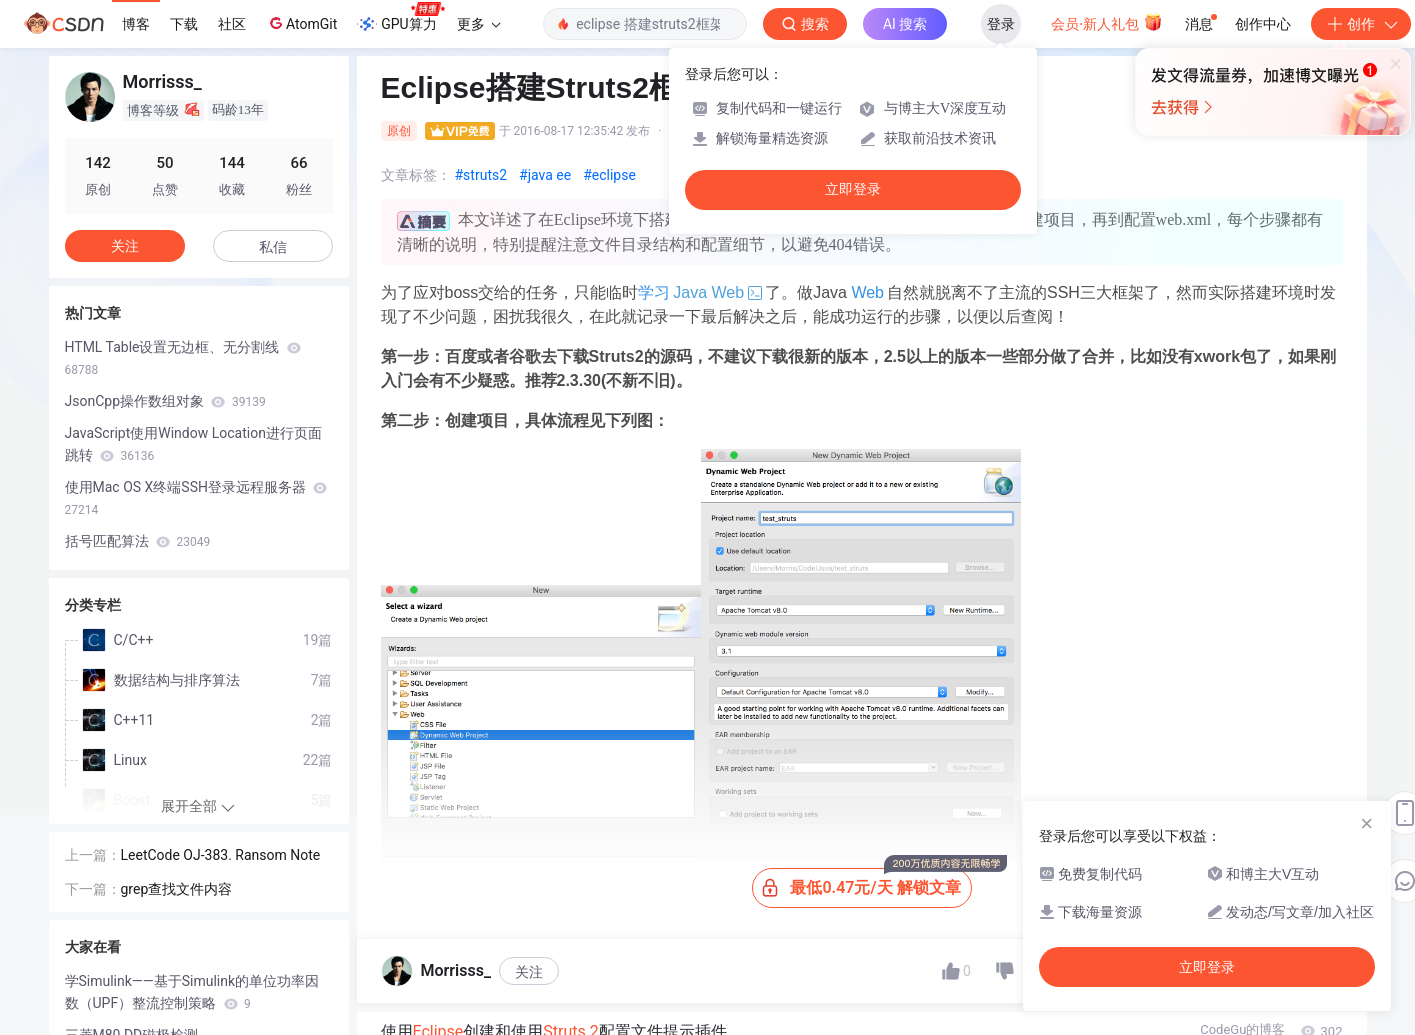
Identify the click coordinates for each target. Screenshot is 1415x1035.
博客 (136, 24)
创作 (1361, 24)
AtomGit (301, 23)
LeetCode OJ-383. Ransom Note (221, 855)
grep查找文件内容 (177, 889)
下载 (184, 24)
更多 (479, 24)
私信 (273, 247)
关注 (529, 972)
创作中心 (1263, 24)
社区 (232, 24)
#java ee (545, 175)
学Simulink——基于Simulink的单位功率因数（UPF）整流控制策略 (192, 992)
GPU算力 (400, 18)
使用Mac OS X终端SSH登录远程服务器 (196, 498)
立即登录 (853, 189)
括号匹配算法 (138, 541)
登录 (1001, 24)
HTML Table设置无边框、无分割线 (183, 358)
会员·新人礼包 (1106, 22)
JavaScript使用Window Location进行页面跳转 (193, 444)
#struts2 (481, 175)
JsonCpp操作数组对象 (165, 401)
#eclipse (609, 175)
